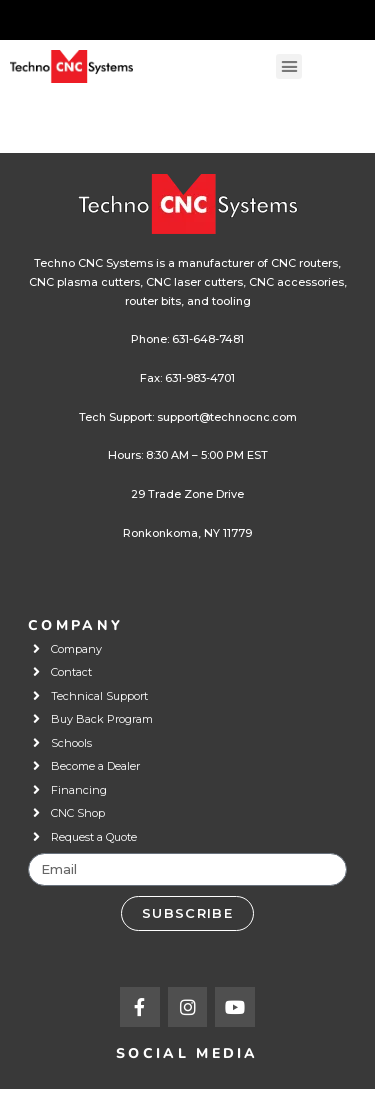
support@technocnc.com (227, 417)
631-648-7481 (208, 339)
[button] (289, 67)
